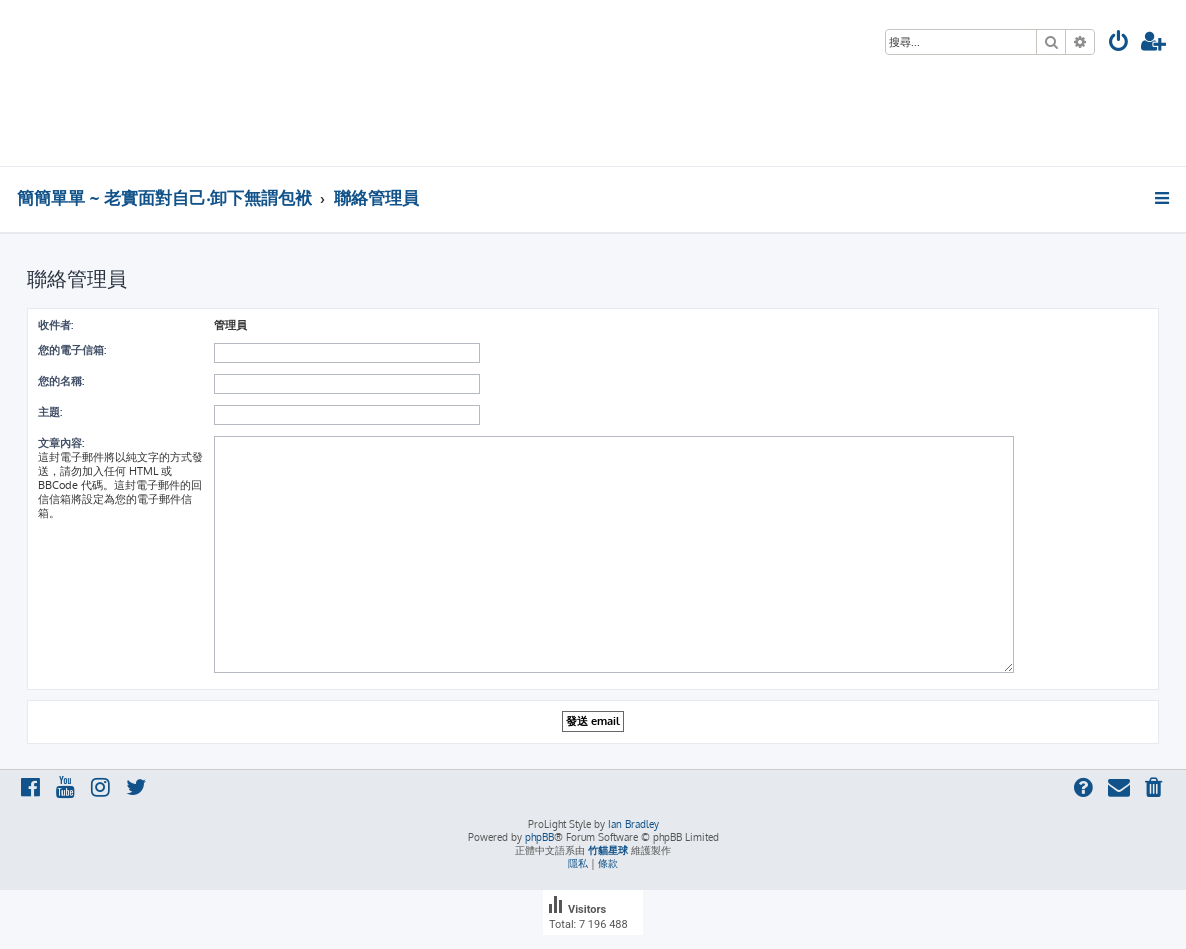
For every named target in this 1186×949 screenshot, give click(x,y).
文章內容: (61, 443)
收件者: (55, 325)
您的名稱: (61, 381)
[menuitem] (1119, 43)
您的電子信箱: (72, 350)
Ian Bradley (633, 824)
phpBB (539, 837)
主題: (50, 412)
